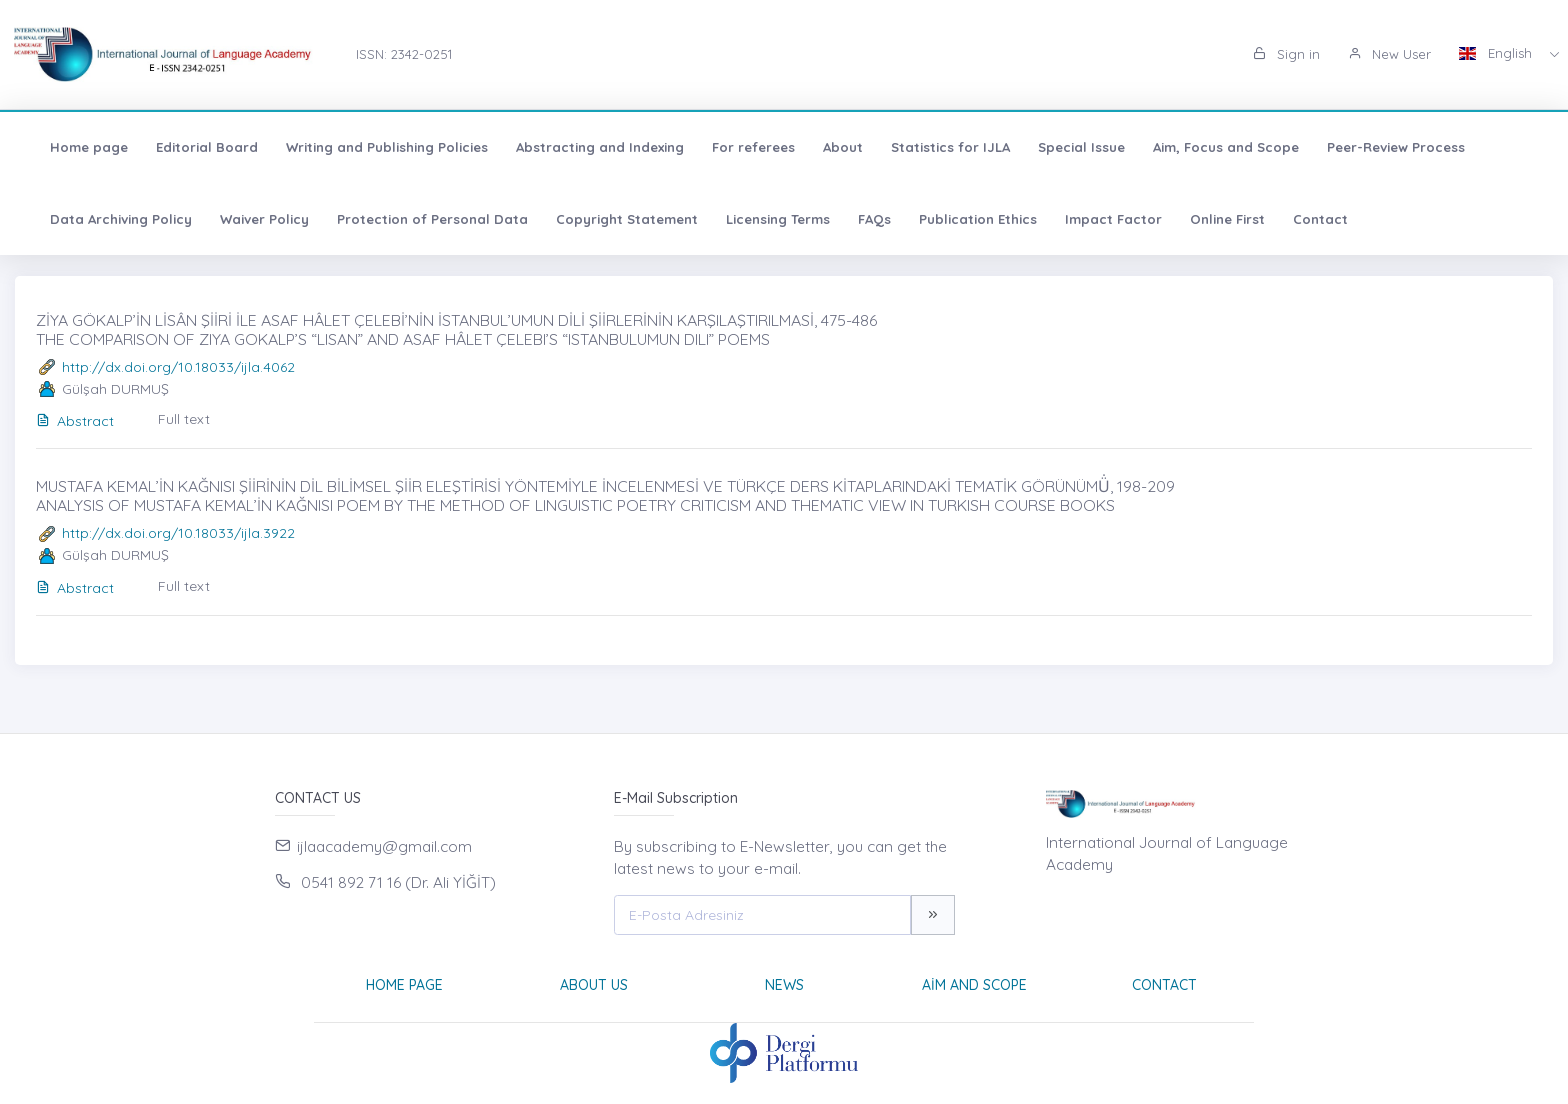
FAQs (862, 219)
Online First (1215, 219)
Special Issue (1069, 147)
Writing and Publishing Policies (375, 147)
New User (1389, 54)
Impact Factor (1101, 219)
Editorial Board (195, 147)
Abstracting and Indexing (588, 147)
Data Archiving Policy (109, 219)
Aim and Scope (974, 985)
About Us (594, 985)
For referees (741, 147)
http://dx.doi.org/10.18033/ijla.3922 (178, 533)
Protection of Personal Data (420, 219)
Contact (1308, 219)
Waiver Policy (252, 219)
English (1497, 53)
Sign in (1286, 54)
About (831, 147)
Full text (184, 419)
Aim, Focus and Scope (1214, 147)
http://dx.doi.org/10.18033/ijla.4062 (178, 367)
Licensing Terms (766, 219)
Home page (77, 147)
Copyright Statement (615, 219)
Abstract (75, 421)
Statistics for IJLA (938, 147)
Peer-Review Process (1384, 147)
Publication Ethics (966, 219)
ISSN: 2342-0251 (404, 54)
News (784, 985)
